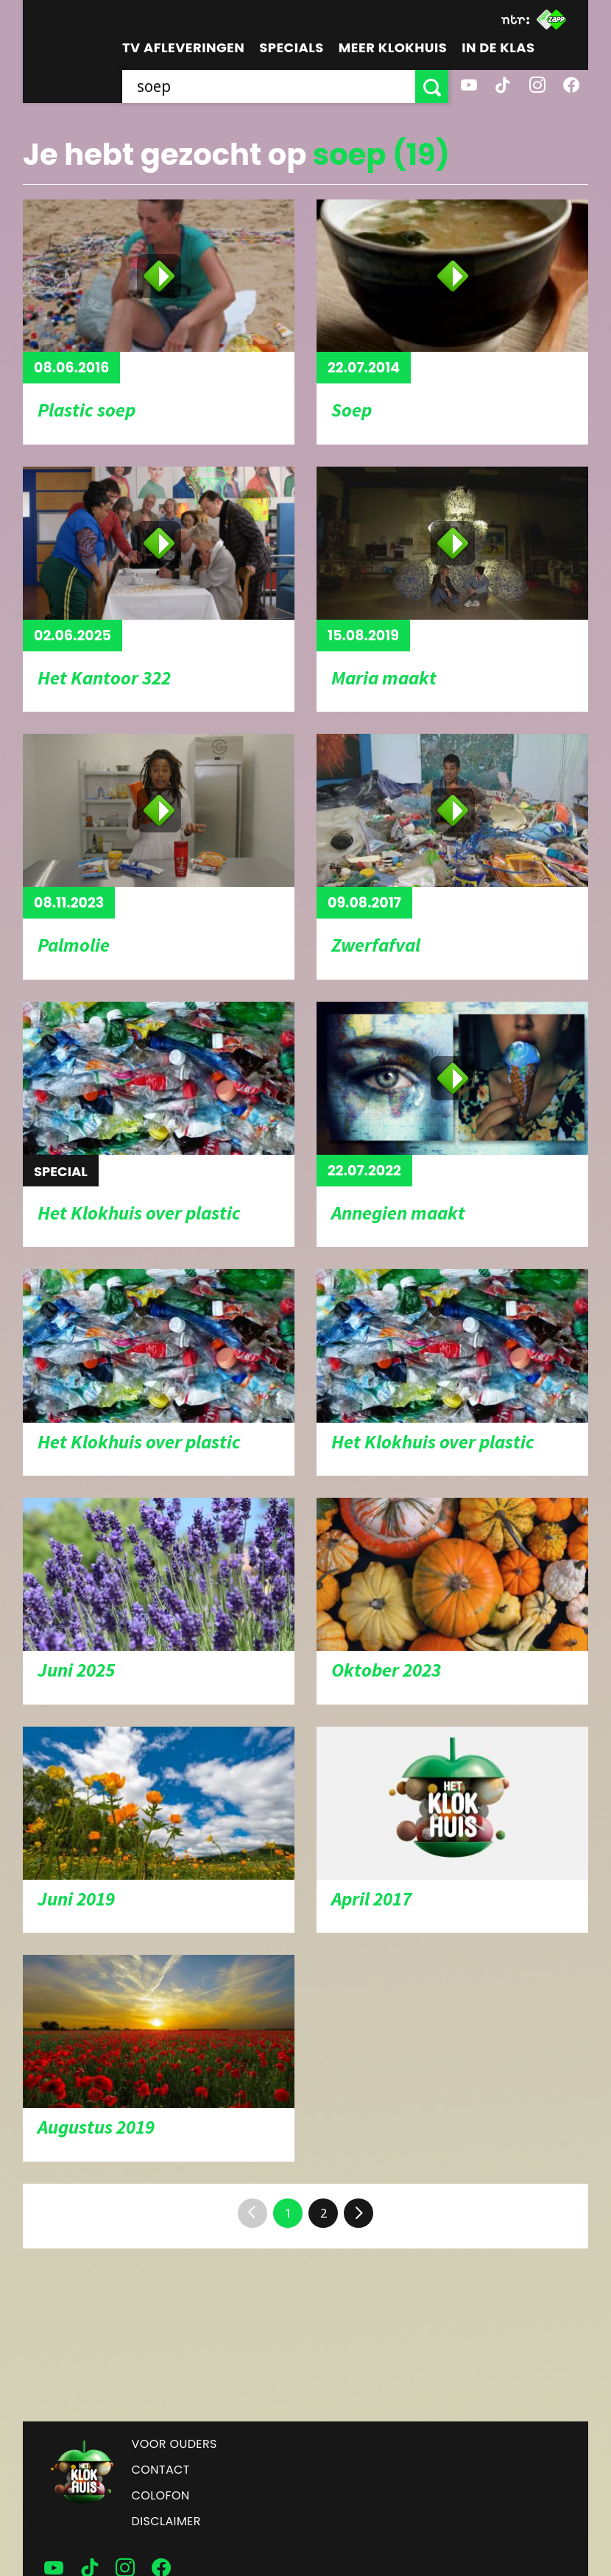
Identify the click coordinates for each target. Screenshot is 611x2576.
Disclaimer (166, 2521)
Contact (161, 2469)
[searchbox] (268, 86)
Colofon (161, 2495)
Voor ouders (174, 2443)
